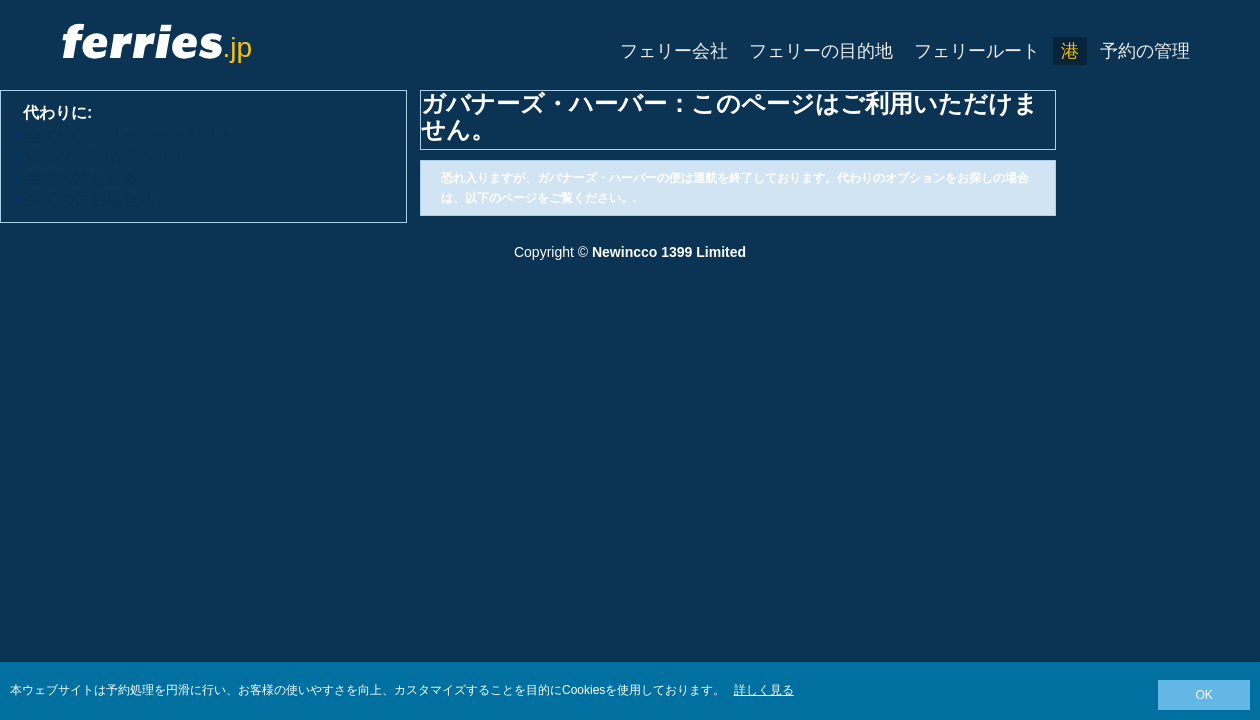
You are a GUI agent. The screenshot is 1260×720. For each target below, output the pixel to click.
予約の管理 (1145, 51)
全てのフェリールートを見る (130, 135)
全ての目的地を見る (98, 198)
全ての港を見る (82, 177)
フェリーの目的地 (821, 51)
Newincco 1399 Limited (669, 252)
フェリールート (977, 51)
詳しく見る (764, 690)
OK (1203, 695)
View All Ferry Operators (112, 156)
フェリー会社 (674, 51)
